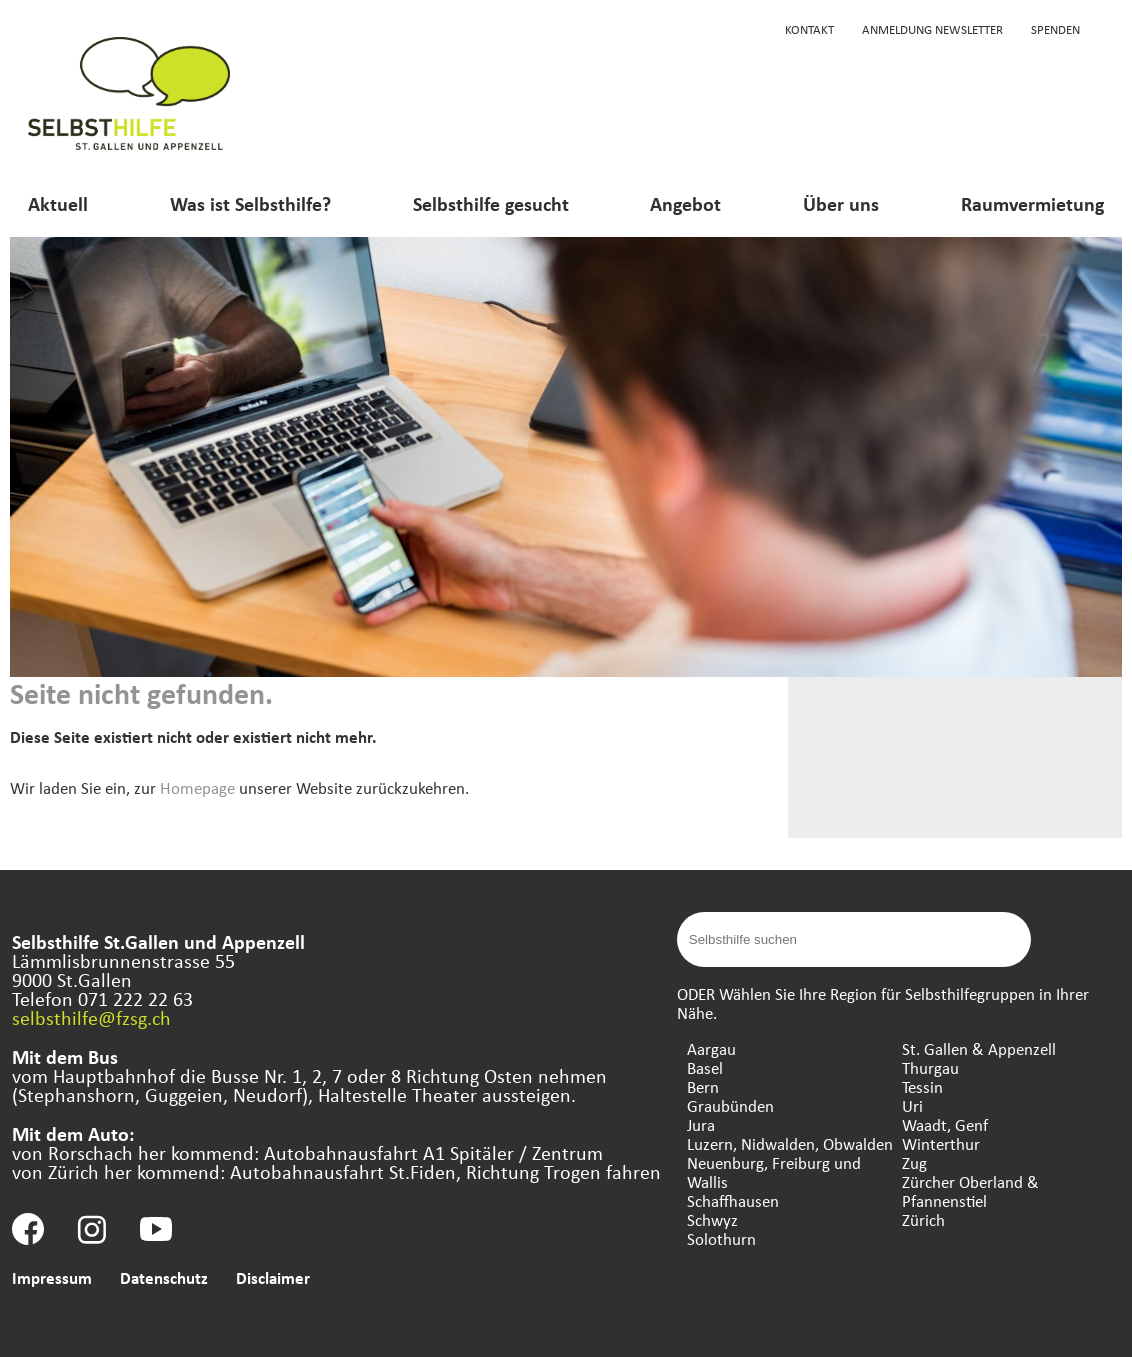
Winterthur (941, 1143)
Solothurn (721, 1238)
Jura (701, 1124)
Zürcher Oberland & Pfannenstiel (970, 1191)
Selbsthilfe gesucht (491, 203)
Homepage (197, 787)
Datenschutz (164, 1277)
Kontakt (809, 29)
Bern (703, 1086)
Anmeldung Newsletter (932, 29)
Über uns (841, 203)
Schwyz (712, 1219)
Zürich (923, 1219)
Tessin (922, 1086)
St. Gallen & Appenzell (979, 1048)
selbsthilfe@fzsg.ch (91, 1017)
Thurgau (930, 1067)
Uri (912, 1105)
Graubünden (730, 1105)
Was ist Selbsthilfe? (250, 203)
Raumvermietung (1032, 203)
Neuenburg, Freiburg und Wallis (774, 1172)
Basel (705, 1067)
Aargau (711, 1048)
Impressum (52, 1277)
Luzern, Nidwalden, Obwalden (790, 1143)
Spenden (1055, 29)
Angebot (685, 203)
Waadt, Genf (945, 1124)
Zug (914, 1162)
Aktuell (58, 203)
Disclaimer (273, 1277)
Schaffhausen (733, 1200)
